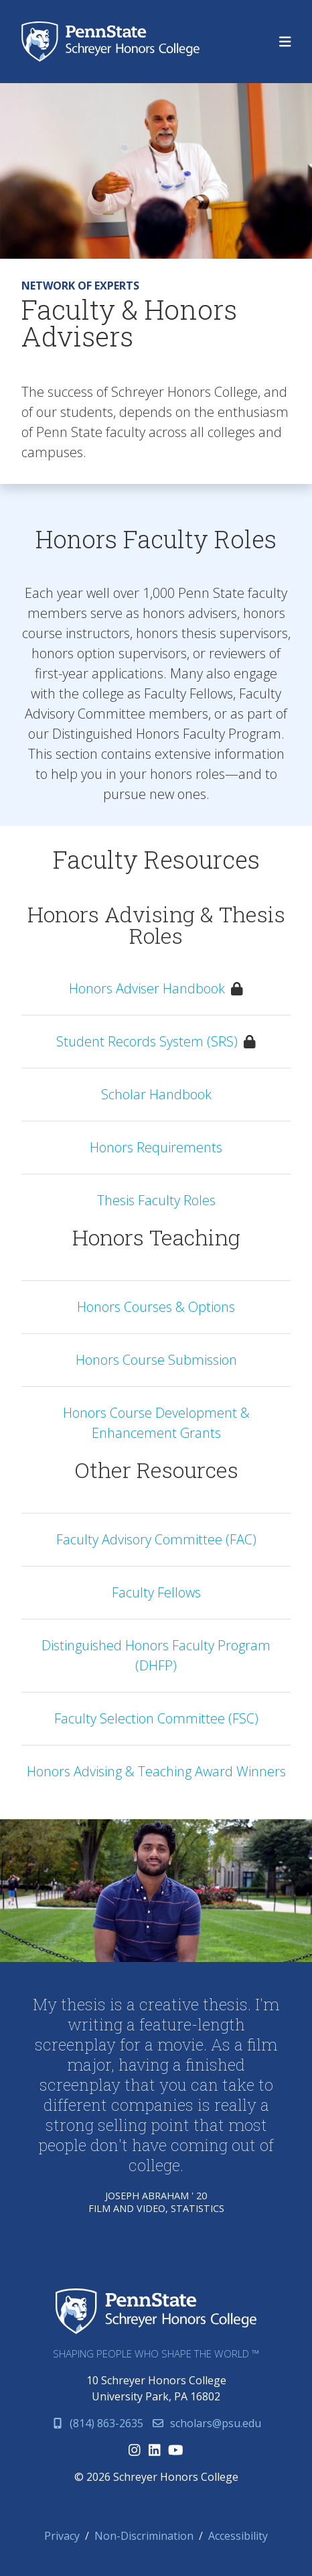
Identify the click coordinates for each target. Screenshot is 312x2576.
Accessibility (238, 2535)
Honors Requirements (156, 1147)
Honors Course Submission (156, 1360)
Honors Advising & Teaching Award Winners (156, 1771)
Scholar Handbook (156, 1094)
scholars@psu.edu (206, 2423)
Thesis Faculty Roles (156, 1200)
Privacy (62, 2535)
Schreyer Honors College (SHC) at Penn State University (114, 41)
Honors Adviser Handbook (147, 988)
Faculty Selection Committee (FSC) (156, 1718)
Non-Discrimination (143, 2535)
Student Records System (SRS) (147, 1041)
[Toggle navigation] (285, 42)
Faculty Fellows (156, 1592)
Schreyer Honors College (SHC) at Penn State (156, 2311)
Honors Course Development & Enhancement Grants (156, 1423)
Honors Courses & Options (156, 1307)
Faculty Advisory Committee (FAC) (156, 1539)
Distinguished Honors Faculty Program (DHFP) (156, 1655)
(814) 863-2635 (97, 2423)
